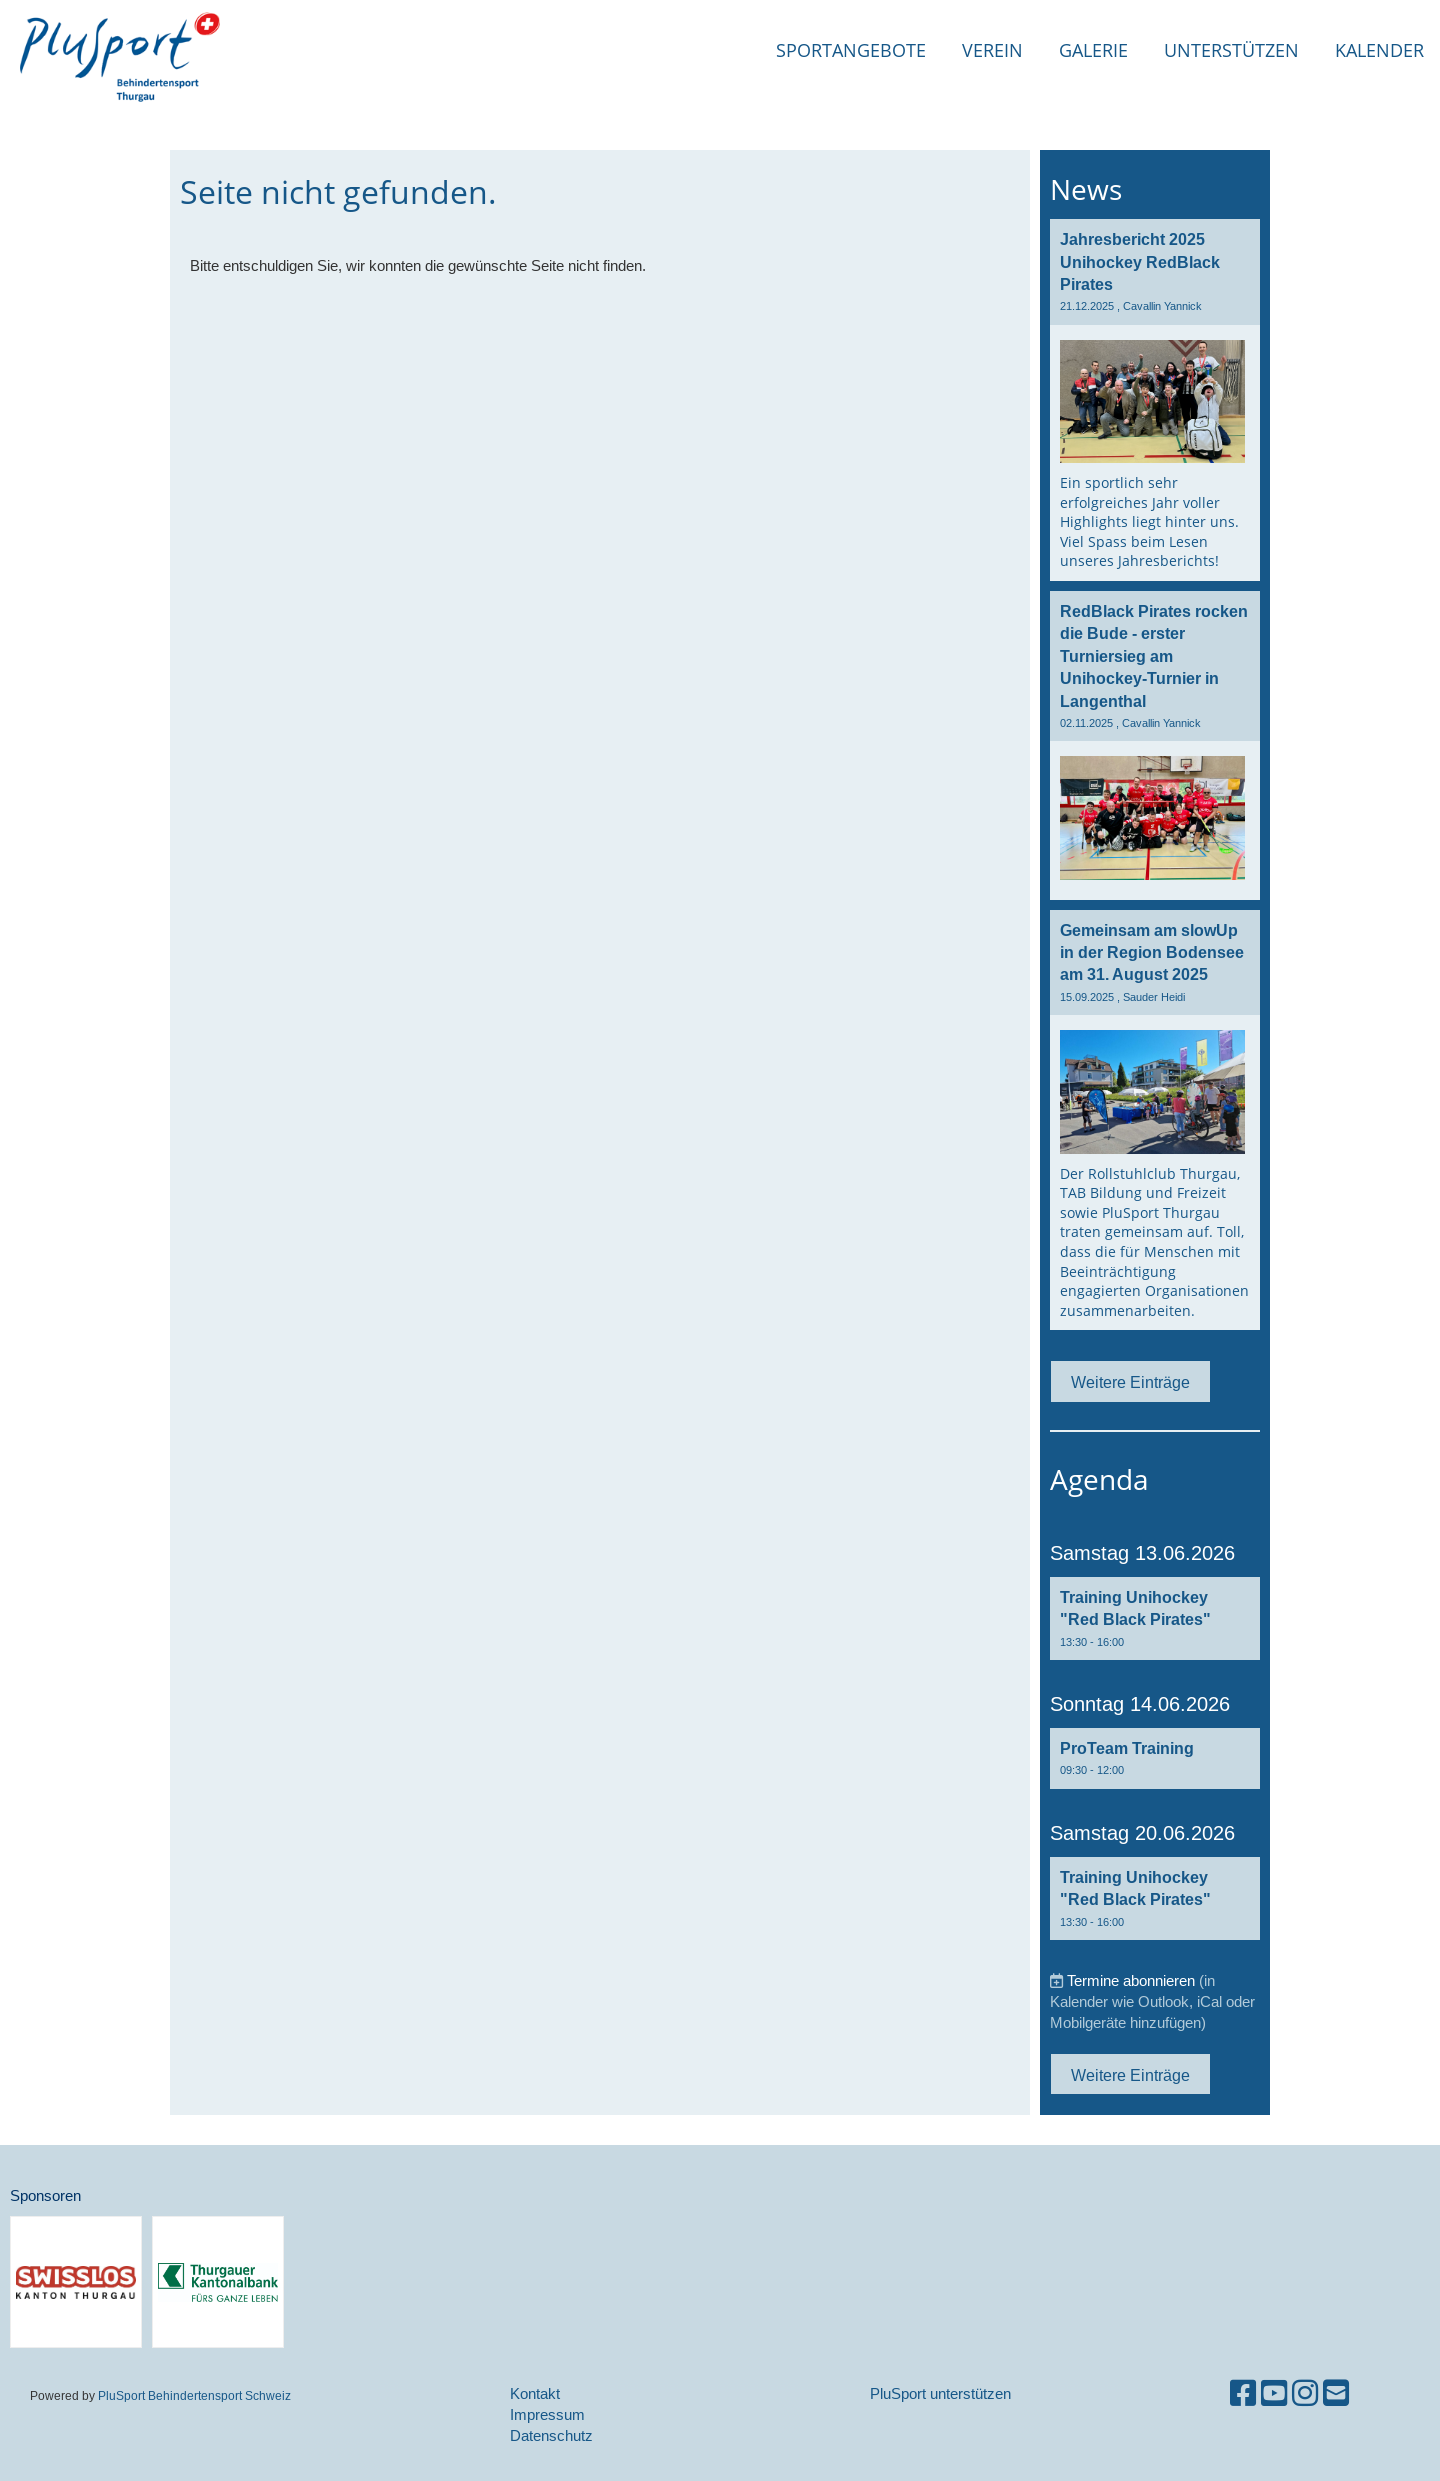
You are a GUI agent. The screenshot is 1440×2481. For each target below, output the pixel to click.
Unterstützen (1231, 50)
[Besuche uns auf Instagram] (1305, 2393)
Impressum (547, 2414)
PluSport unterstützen (940, 2393)
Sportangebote (851, 50)
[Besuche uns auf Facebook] (1243, 2393)
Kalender (1379, 50)
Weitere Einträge (1130, 1382)
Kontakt (535, 2393)
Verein (992, 50)
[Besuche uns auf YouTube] (1274, 2393)
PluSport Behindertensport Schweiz (194, 2395)
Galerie (1093, 50)
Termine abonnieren (1131, 1980)
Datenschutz (551, 2435)
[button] (1155, 1618)
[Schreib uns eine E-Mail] (1336, 2393)
